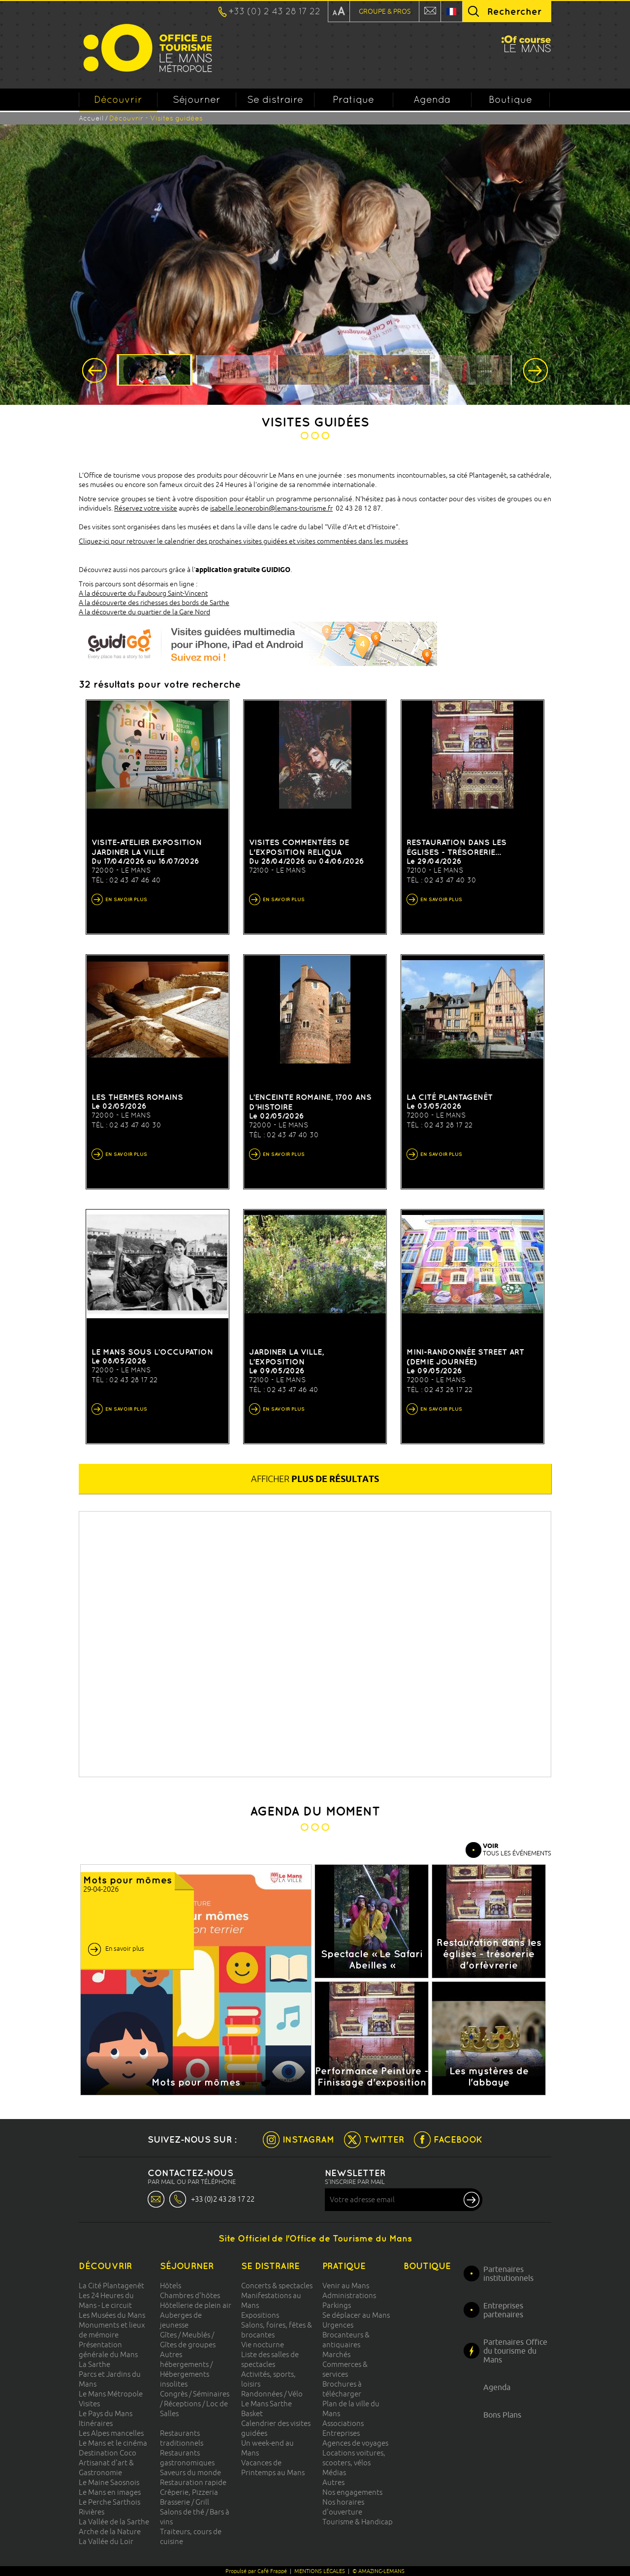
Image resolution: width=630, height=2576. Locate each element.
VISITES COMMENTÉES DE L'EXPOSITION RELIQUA (299, 847)
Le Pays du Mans (105, 2413)
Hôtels (170, 2285)
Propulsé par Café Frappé (256, 2571)
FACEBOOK (458, 2139)
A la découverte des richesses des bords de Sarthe (154, 602)
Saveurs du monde (190, 2472)
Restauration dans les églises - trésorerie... (456, 847)
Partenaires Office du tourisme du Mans (515, 2350)
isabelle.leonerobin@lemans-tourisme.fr (271, 508)
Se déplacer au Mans (356, 2315)
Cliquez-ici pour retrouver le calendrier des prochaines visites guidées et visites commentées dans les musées (243, 541)
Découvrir (118, 102)
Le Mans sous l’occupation (152, 1351)
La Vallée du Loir (106, 2541)
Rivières (91, 2512)
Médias (334, 2472)
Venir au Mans (345, 2285)
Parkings (336, 2305)
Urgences (337, 2325)
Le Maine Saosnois (109, 2482)
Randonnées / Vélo (272, 2394)
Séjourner (196, 99)
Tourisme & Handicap (357, 2521)
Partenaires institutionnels (508, 2273)
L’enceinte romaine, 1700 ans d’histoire (310, 1101)
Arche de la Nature (110, 2531)
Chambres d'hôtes (190, 2295)
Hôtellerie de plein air (195, 2305)
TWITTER (384, 2139)
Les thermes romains (137, 1096)
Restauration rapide (193, 2482)
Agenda (431, 99)
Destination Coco (107, 2453)
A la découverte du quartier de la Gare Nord (144, 612)
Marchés (336, 2354)
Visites (89, 2403)
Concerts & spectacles (277, 2285)
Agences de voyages (355, 2443)
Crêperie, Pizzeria (189, 2492)
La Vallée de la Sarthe (114, 2521)
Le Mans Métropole (111, 2394)
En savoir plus (124, 1948)
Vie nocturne (262, 2344)
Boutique (510, 99)
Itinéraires (96, 2423)
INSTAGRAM (308, 2139)
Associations (343, 2423)
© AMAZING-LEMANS (378, 2571)
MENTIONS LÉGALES (319, 2571)
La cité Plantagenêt (450, 1096)
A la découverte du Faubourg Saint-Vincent (143, 593)
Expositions (260, 2315)
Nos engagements (352, 2492)
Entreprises (341, 2433)
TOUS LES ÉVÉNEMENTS (517, 1849)
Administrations (349, 2295)
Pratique (353, 99)
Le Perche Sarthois (109, 2502)
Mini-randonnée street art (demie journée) (465, 1356)
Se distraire (275, 99)
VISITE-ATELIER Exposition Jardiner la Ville (147, 847)
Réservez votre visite (145, 508)
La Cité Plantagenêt (111, 2285)
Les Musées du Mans (112, 2315)
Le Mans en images (110, 2492)
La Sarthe (94, 2364)
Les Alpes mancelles (111, 2433)
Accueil (91, 118)
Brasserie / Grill (184, 2502)
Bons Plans (502, 2414)
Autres (333, 2482)
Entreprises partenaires (503, 2310)
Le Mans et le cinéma (113, 2443)
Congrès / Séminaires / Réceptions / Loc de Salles (194, 2404)
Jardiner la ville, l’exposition (286, 1356)
